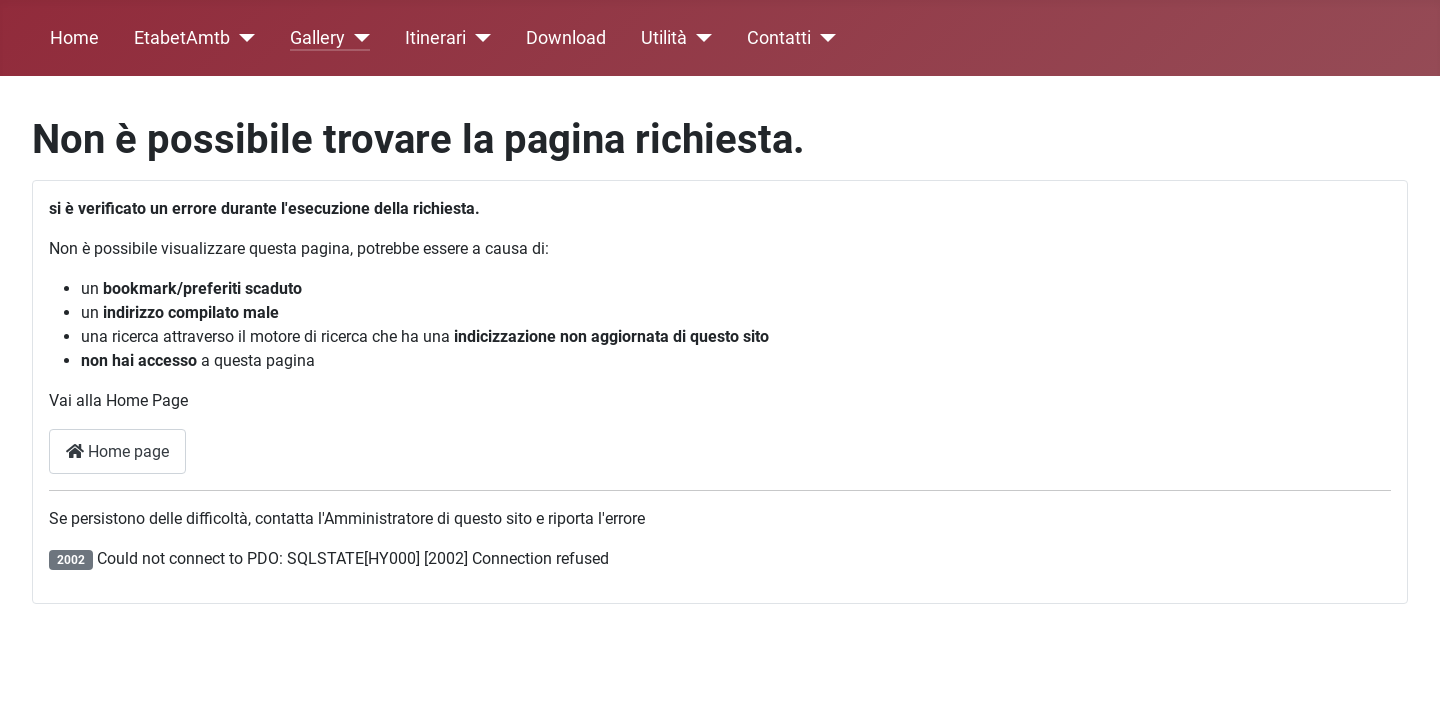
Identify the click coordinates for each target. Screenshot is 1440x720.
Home (74, 38)
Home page (117, 451)
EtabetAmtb (182, 38)
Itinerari (435, 38)
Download (566, 38)
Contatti (779, 38)
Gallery (317, 38)
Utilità (664, 38)
